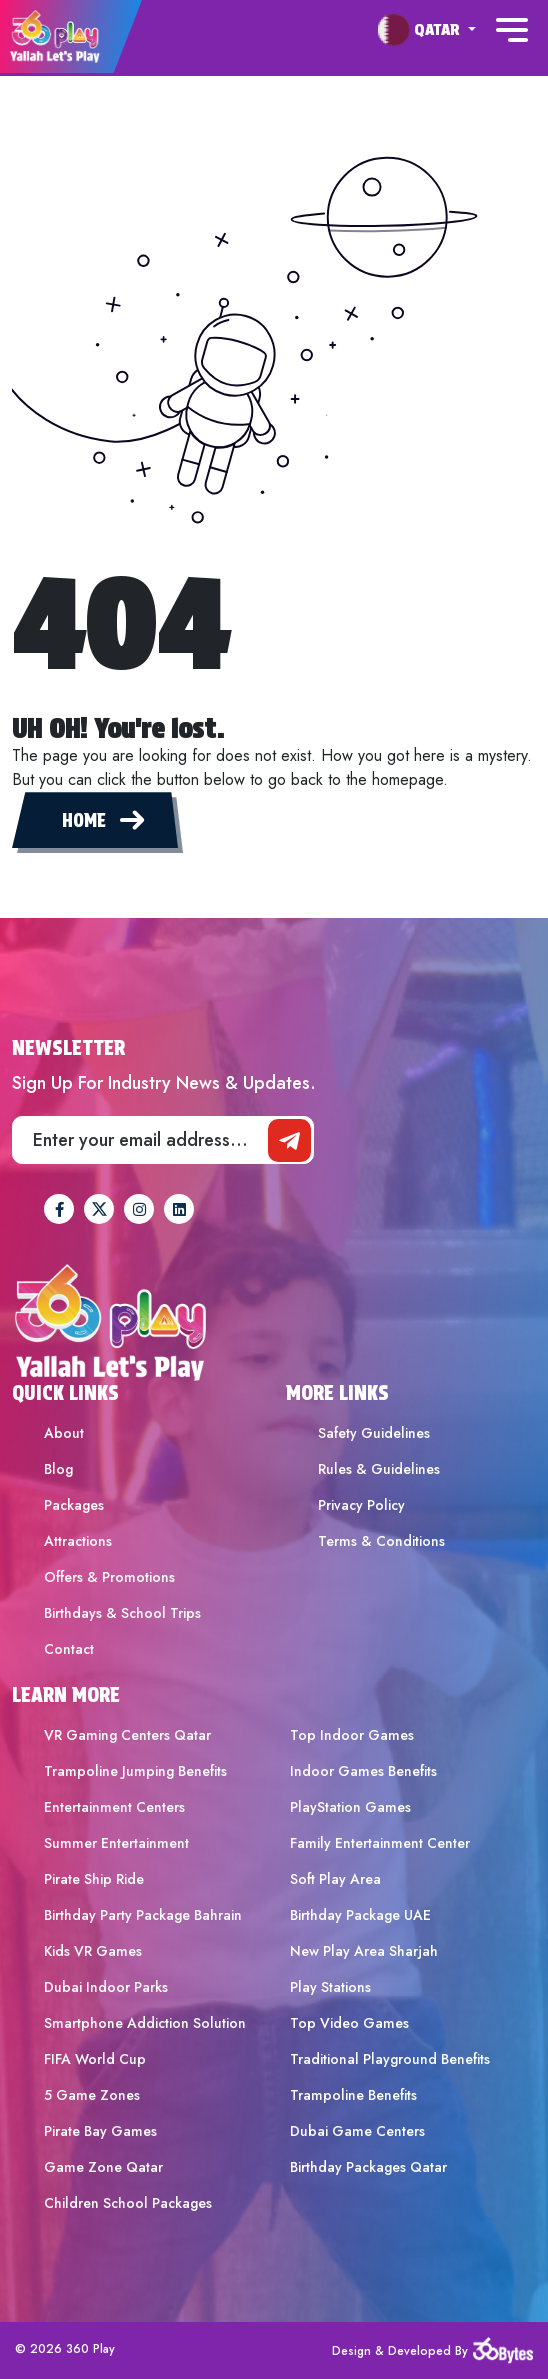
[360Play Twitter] (99, 1209)
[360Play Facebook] (59, 1209)
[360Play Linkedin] (179, 1209)
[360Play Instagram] (139, 1209)
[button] (427, 29)
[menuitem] (427, 30)
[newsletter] (289, 1140)
